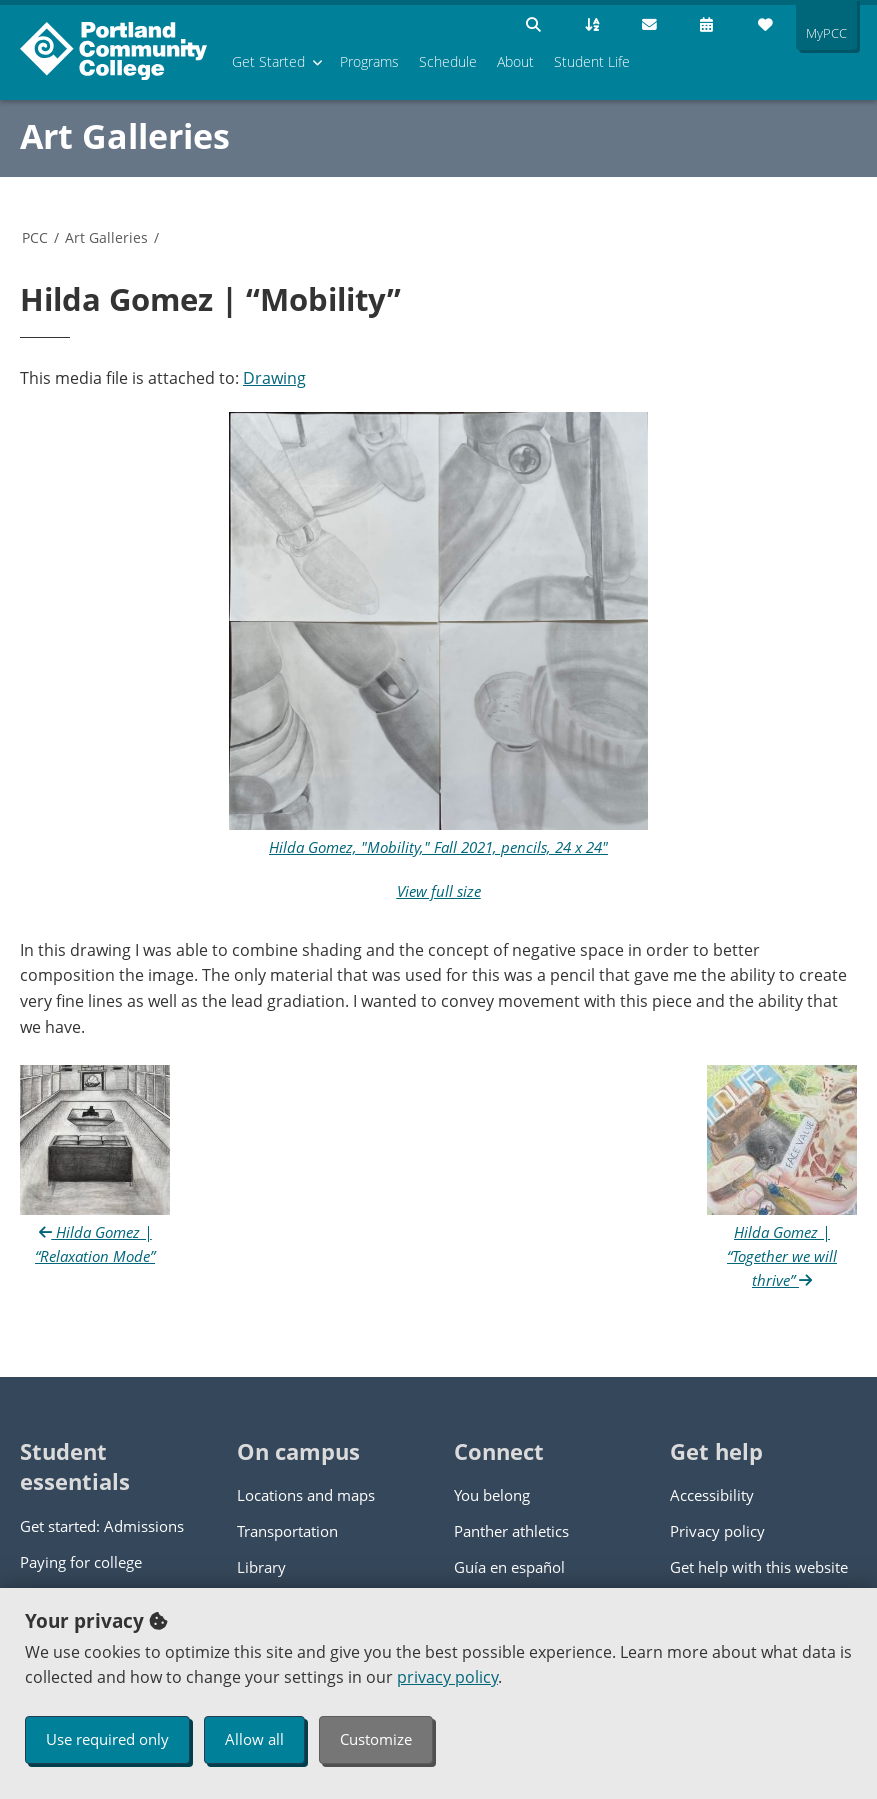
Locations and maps (306, 1495)
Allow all (254, 1739)
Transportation (287, 1531)
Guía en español (509, 1567)
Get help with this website (759, 1567)
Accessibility (712, 1495)
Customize (376, 1739)
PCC (35, 237)
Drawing (274, 378)
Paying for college (81, 1562)
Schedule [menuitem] (448, 61)
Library (261, 1567)
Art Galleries (125, 136)
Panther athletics (511, 1531)
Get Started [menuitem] (268, 61)
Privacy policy (717, 1531)
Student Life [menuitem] (592, 61)
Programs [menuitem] (369, 61)
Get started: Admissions (102, 1526)
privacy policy (447, 1677)
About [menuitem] (515, 61)
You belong (492, 1495)
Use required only (107, 1739)
